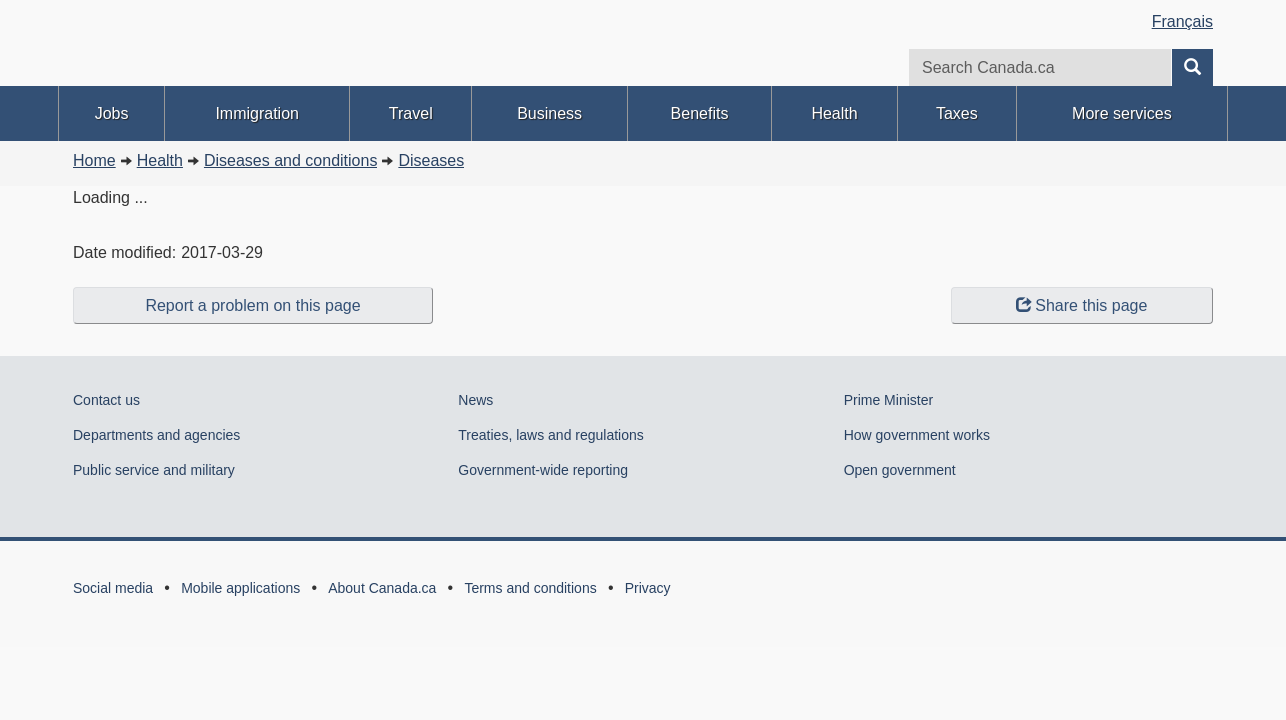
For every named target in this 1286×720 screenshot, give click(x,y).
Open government (900, 470)
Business (549, 113)
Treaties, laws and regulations (550, 435)
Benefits (700, 113)
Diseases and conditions (290, 160)
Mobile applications (240, 588)
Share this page (1081, 305)
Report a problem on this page (252, 305)
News (475, 400)
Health (834, 113)
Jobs (112, 113)
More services (1122, 113)
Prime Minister (888, 400)
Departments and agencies (156, 435)
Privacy (648, 588)
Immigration (257, 113)
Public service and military (154, 470)
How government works (917, 435)
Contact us (106, 400)
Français (1182, 21)
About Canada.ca (382, 588)
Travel (411, 113)
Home (94, 160)
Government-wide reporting (543, 470)
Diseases (431, 160)
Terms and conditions (530, 588)
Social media (113, 588)
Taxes (957, 113)
